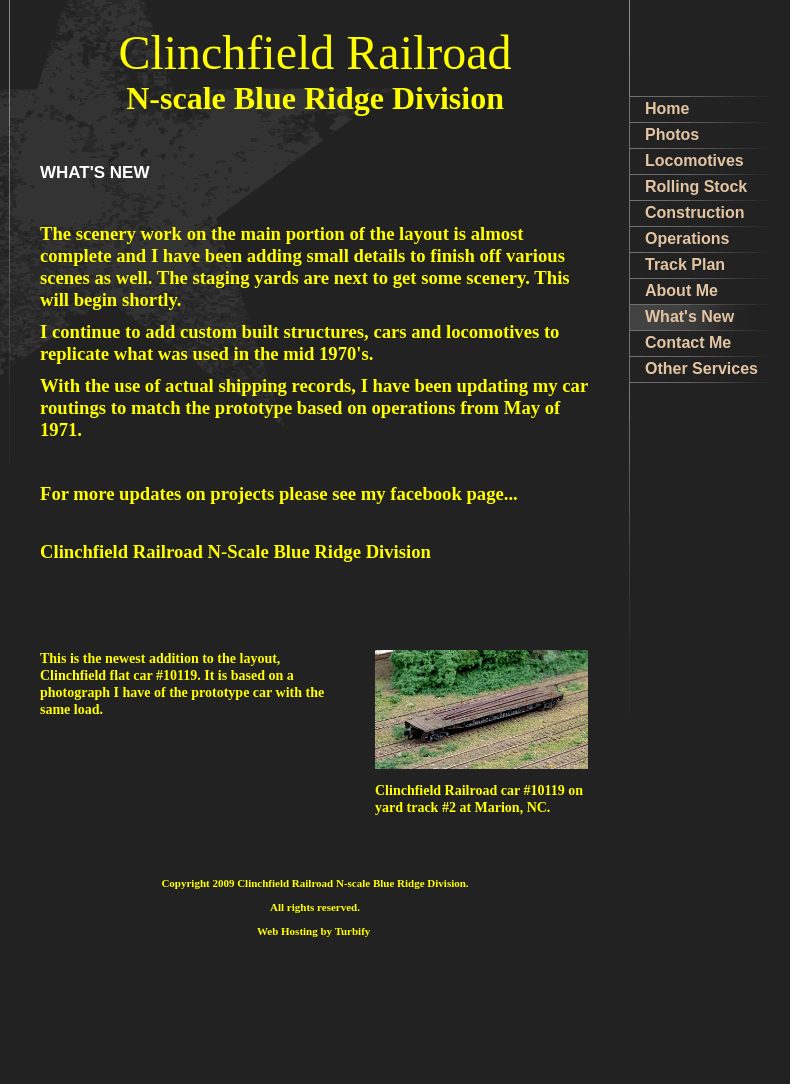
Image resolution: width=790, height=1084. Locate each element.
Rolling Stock (696, 186)
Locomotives (694, 160)
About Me (681, 290)
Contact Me (688, 342)
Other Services (701, 368)
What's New (689, 316)
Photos (672, 134)
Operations (687, 238)
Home (667, 108)
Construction (695, 212)
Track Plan (685, 264)
